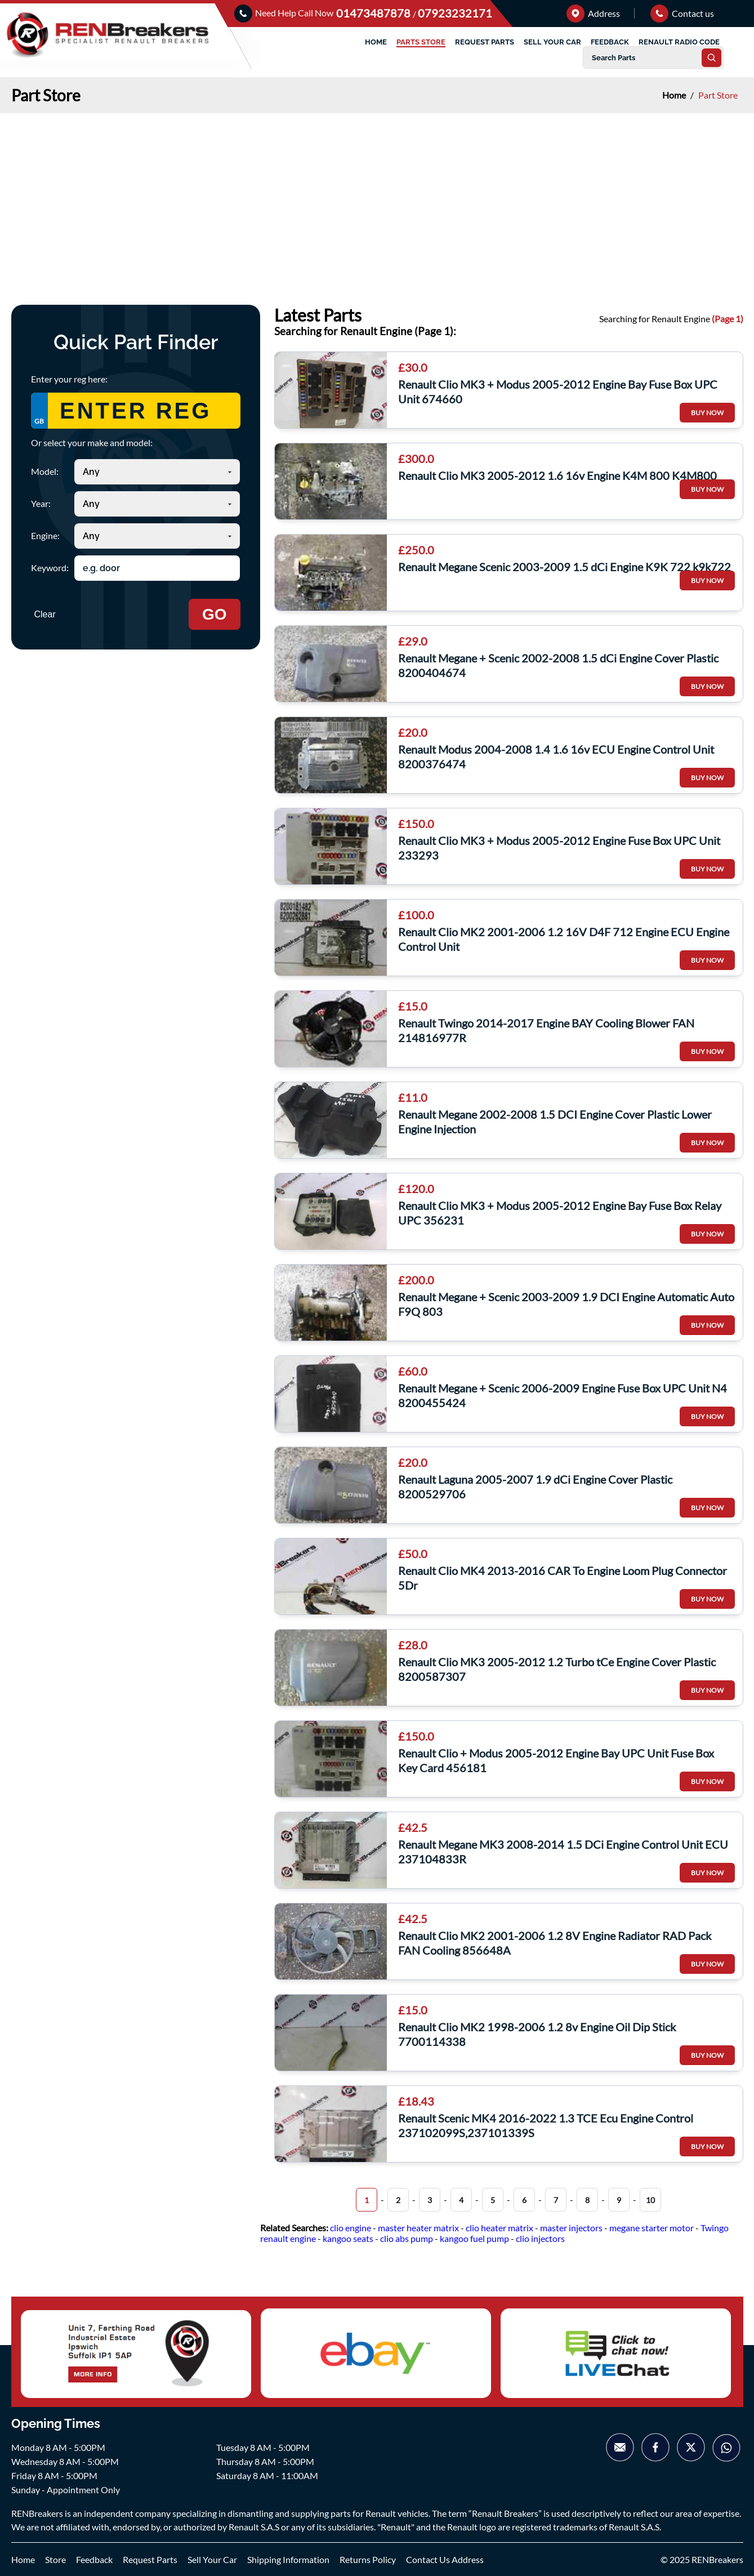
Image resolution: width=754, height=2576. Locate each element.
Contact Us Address (445, 2559)
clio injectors (540, 2238)
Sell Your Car (212, 2559)
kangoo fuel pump (474, 2238)
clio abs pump (406, 2238)
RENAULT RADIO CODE (679, 42)
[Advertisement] (377, 198)
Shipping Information (288, 2559)
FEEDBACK (610, 42)
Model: (45, 471)
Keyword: (50, 567)
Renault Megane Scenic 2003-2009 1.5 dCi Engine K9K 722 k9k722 (564, 566)
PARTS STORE (420, 42)
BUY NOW (707, 412)
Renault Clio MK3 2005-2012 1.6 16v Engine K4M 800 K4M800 (557, 475)
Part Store (718, 95)
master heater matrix (418, 2227)
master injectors (571, 2227)
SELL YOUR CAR (552, 42)
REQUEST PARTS (484, 42)
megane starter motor (651, 2227)
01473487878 (374, 13)
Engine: (45, 535)
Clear (45, 614)
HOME (376, 42)
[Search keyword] (157, 568)
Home (675, 95)
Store (55, 2559)
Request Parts (150, 2559)
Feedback (94, 2559)
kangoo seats (348, 2238)
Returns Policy (368, 2559)
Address (593, 13)
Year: (41, 503)
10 (650, 2200)
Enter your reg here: (69, 378)
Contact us (682, 13)
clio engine (350, 2227)
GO (214, 614)
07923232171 (455, 13)
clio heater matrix (499, 2227)
